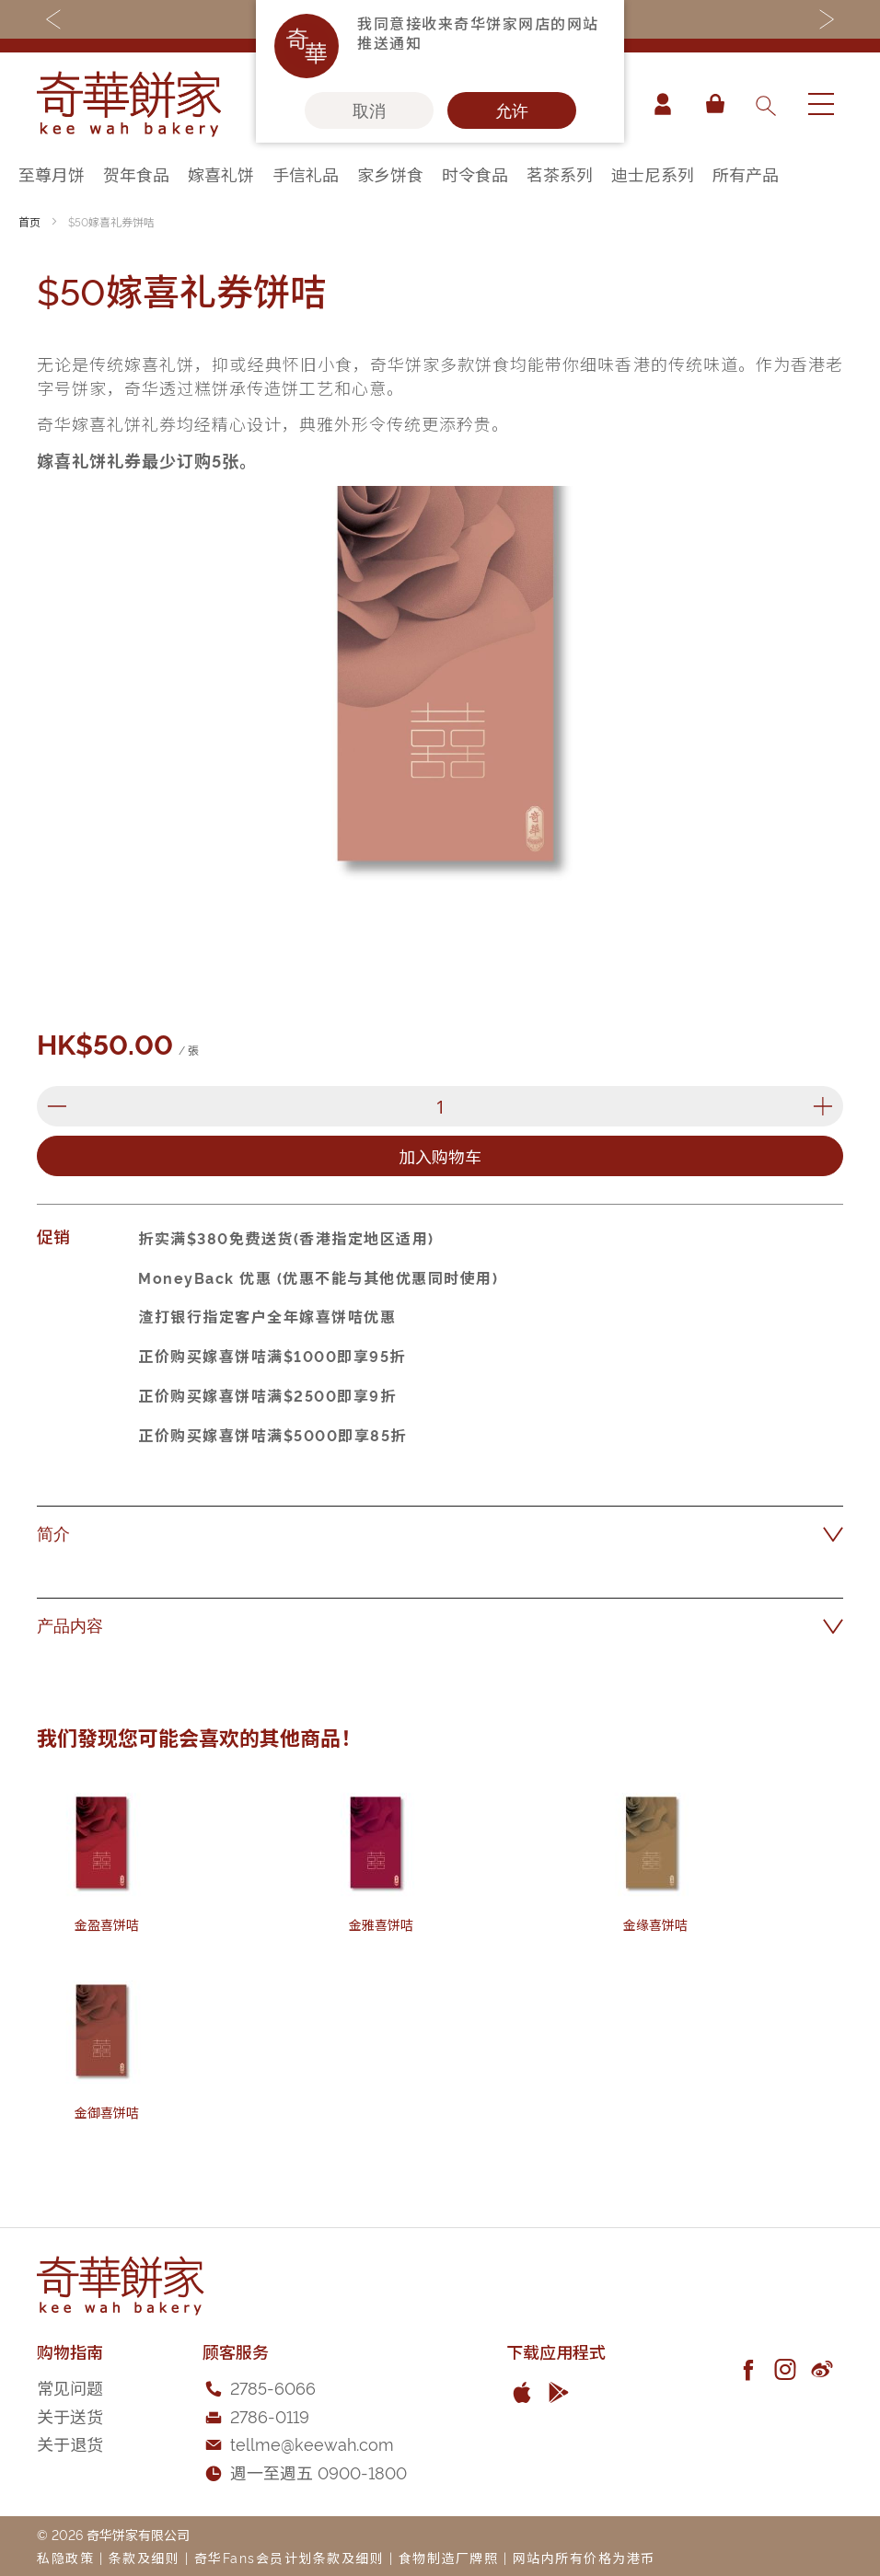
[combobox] (765, 104)
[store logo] (129, 104)
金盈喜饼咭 (107, 1924)
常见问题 (70, 2386)
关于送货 (70, 2415)
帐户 (663, 104)
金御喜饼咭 (107, 2111)
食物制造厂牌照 (449, 2557)
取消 (369, 110)
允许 (511, 110)
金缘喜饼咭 (655, 1924)
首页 (29, 221)
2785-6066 (273, 2386)
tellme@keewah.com (312, 2443)
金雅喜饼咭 (381, 1924)
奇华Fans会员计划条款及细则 (289, 2557)
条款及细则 (144, 2557)
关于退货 (70, 2443)
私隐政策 (65, 2557)
